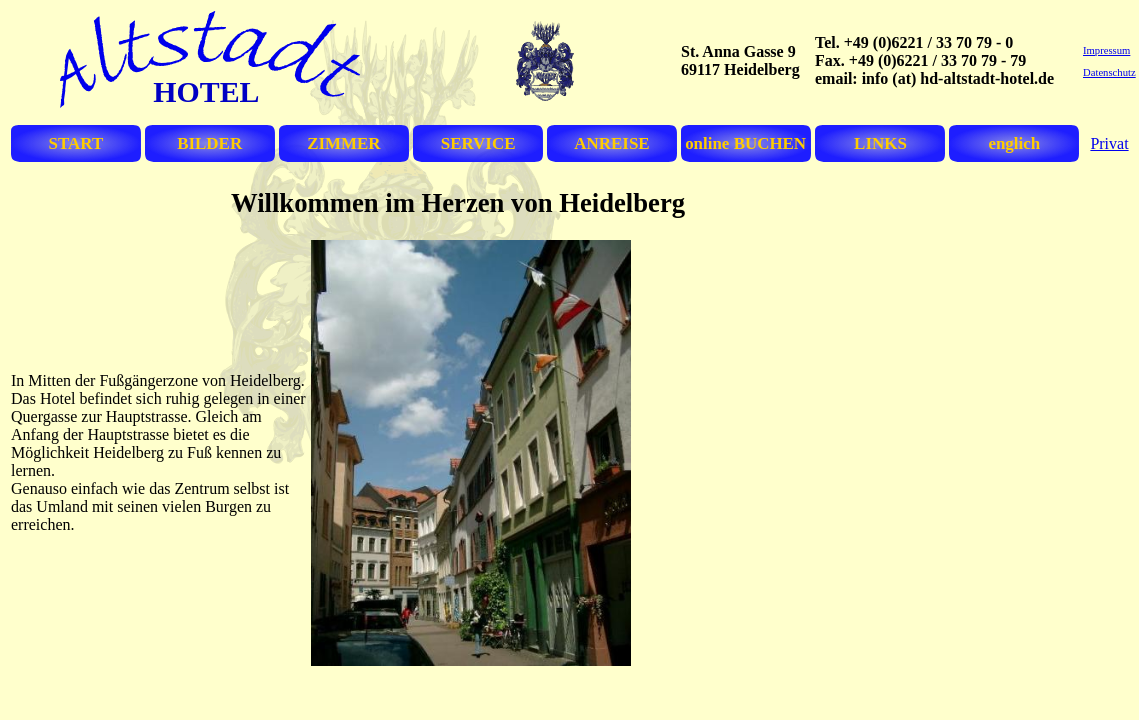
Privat (1109, 143)
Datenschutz (1109, 72)
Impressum (1106, 50)
